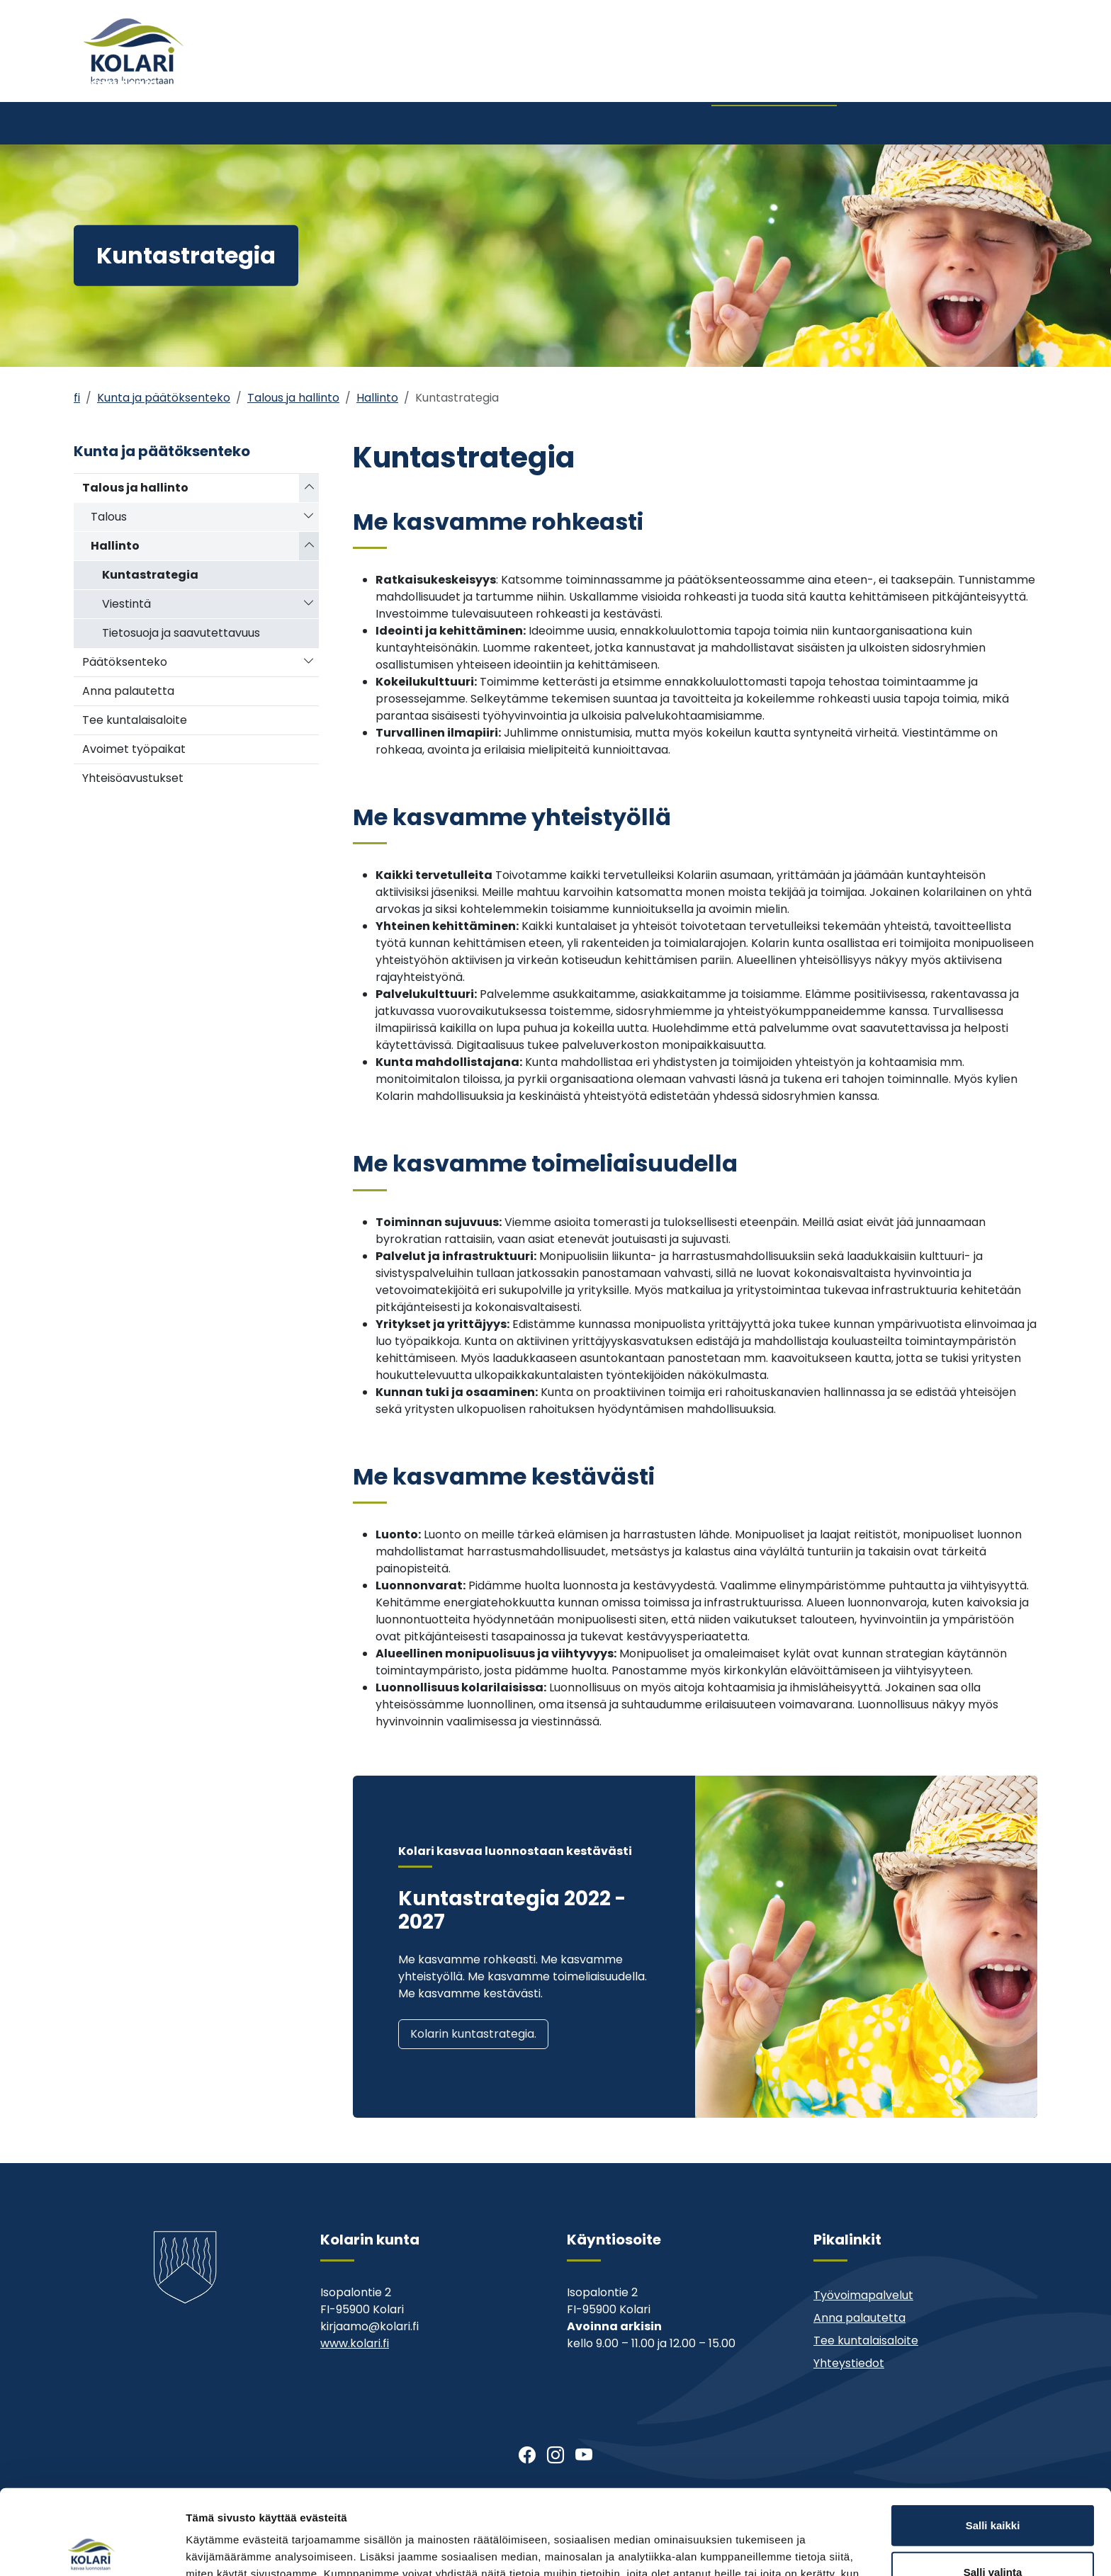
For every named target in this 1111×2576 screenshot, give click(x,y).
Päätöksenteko (124, 662)
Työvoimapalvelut (863, 2295)
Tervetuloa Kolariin (604, 76)
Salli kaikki (993, 2437)
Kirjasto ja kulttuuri (608, 123)
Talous (109, 517)
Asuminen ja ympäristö (119, 123)
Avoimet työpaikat (134, 749)
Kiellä (993, 2530)
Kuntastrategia (150, 575)
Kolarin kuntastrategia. (473, 2034)
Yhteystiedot (882, 76)
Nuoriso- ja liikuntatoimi (457, 123)
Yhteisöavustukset (133, 778)
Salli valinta (993, 2484)
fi (77, 398)
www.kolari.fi (354, 2343)
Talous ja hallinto (293, 398)
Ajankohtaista (711, 76)
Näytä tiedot (758, 2548)
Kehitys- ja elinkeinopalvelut (924, 123)
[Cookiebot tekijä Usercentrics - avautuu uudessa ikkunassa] (92, 2548)
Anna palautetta (128, 691)
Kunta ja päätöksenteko (758, 123)
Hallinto (377, 398)
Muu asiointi (798, 76)
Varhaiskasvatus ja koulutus (295, 123)
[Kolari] (133, 51)
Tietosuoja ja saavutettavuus (181, 633)
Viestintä (126, 604)
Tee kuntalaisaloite (134, 720)
